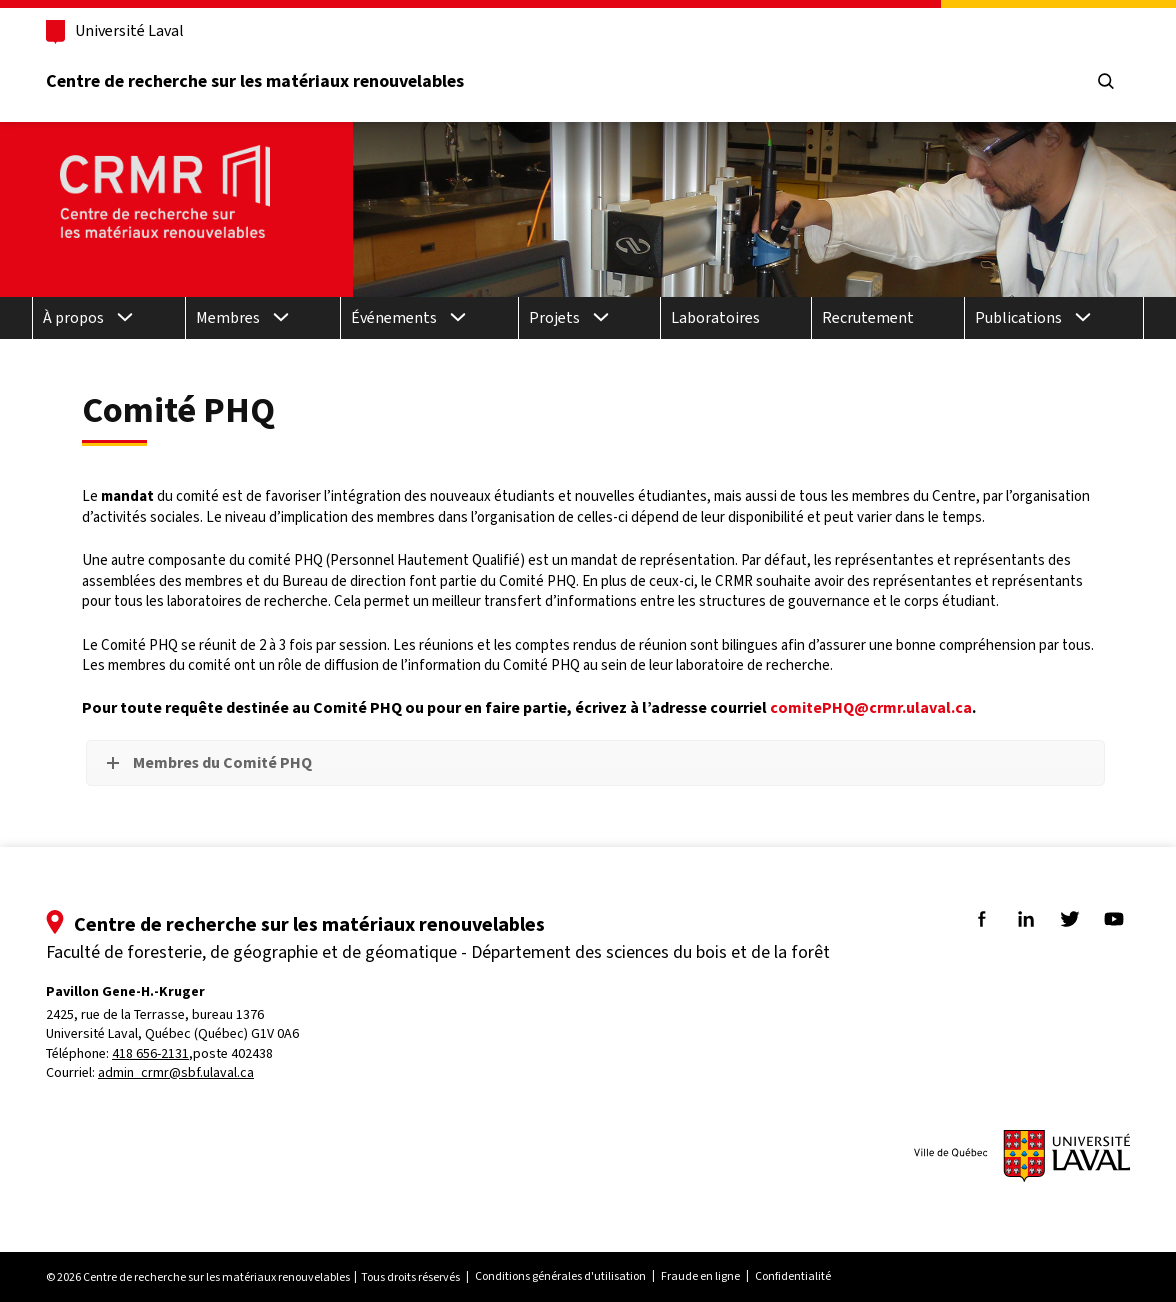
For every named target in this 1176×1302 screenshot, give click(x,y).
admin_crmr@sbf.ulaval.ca (176, 1072)
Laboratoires (715, 317)
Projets (554, 317)
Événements (394, 317)
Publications (1018, 317)
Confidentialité (793, 1276)
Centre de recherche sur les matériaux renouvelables (255, 81)
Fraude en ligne (700, 1276)
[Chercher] (1106, 82)
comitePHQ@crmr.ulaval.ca (871, 707)
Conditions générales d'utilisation (560, 1276)
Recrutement (868, 317)
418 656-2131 (150, 1053)
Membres (228, 317)
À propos (73, 317)
